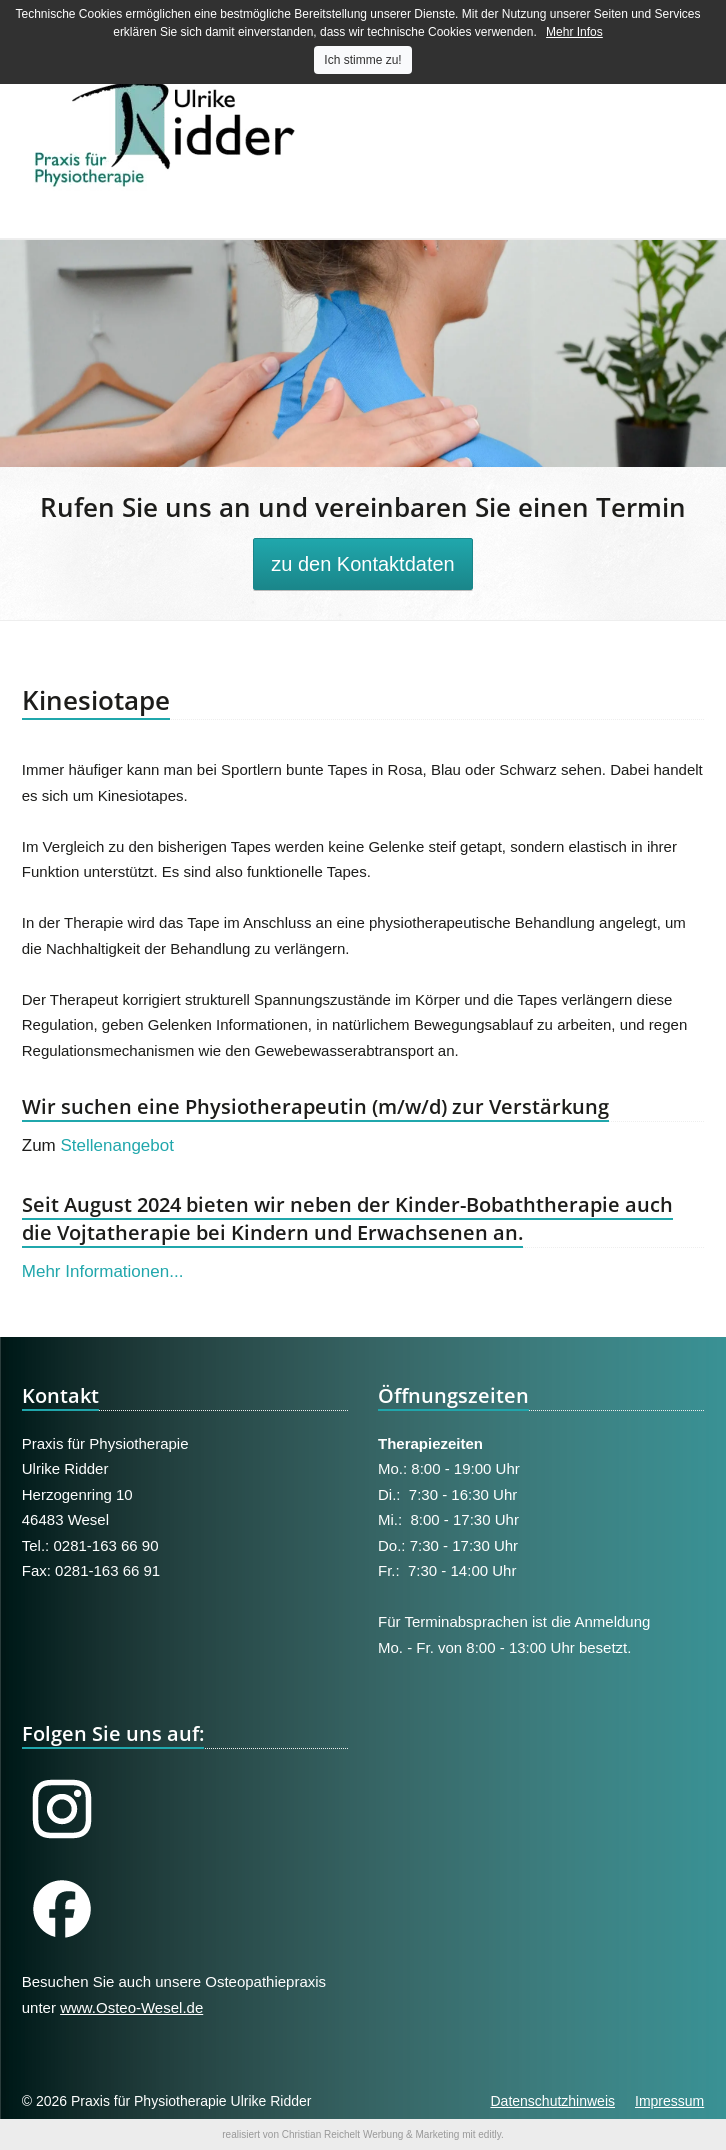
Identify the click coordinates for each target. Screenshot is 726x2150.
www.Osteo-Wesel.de (131, 2007)
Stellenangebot (117, 1145)
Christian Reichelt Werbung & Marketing (371, 2134)
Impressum (669, 2101)
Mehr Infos (574, 32)
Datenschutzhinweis (552, 2101)
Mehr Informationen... (103, 1271)
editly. (490, 2134)
